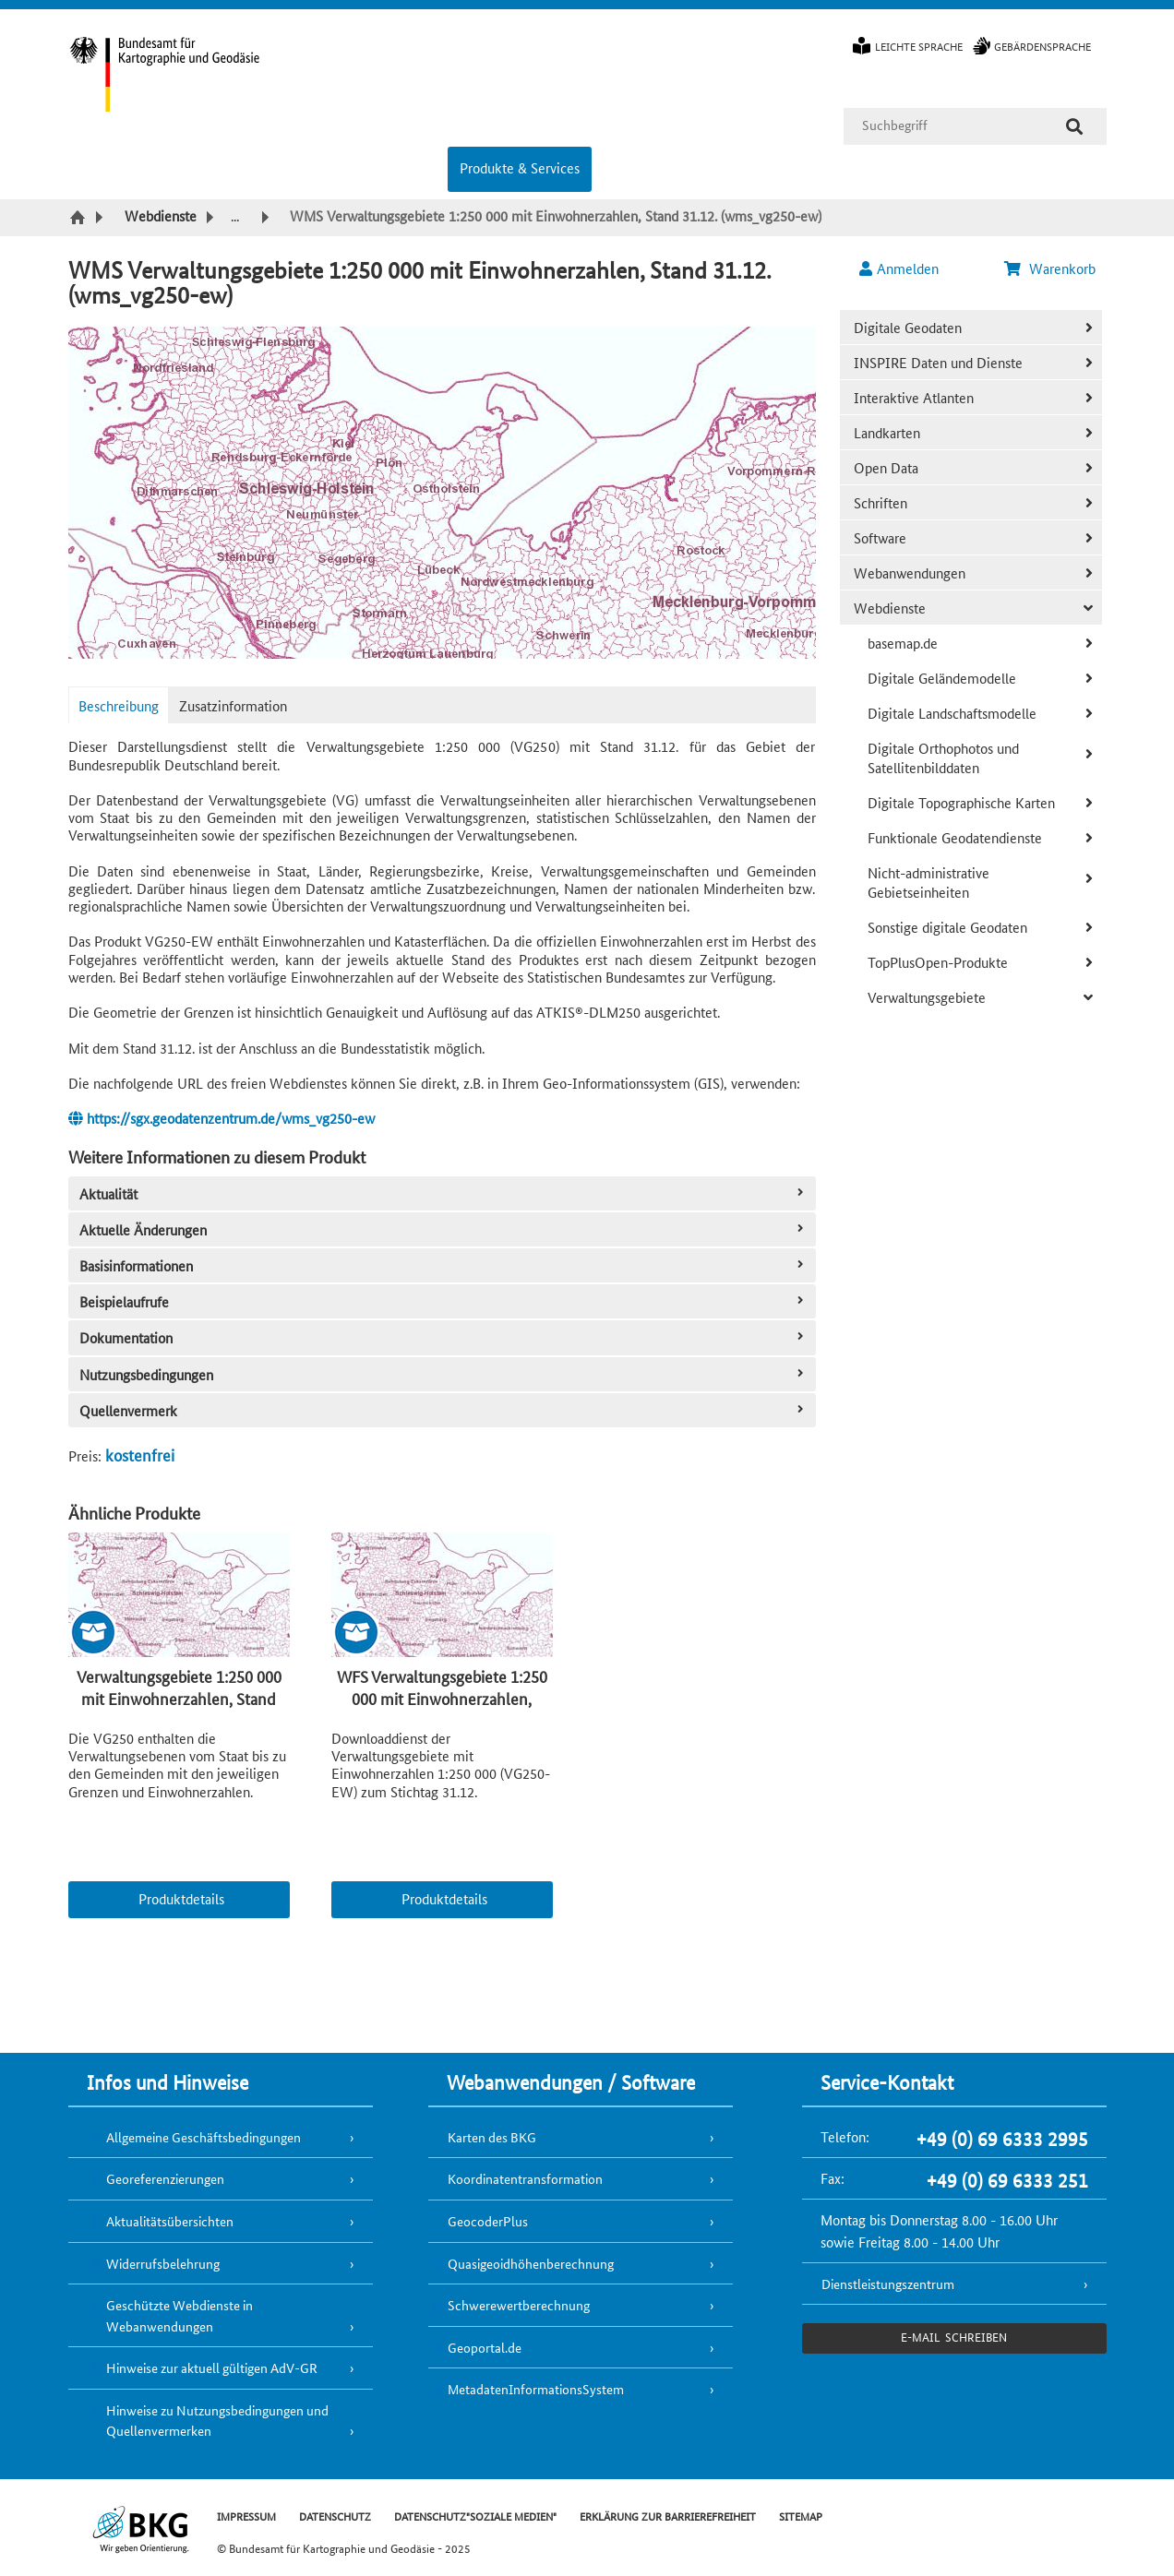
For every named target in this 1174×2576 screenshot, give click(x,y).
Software (880, 537)
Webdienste (890, 607)
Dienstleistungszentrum (887, 2283)
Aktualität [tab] (443, 1193)
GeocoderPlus (488, 2221)
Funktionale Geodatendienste (955, 837)
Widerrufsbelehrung (163, 2263)
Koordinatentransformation (525, 2178)
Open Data (886, 467)
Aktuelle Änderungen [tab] (443, 1229)
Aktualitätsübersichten (170, 2221)
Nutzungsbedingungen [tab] (443, 1374)
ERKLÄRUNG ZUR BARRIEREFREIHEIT (668, 2515)
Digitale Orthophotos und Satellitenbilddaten (943, 757)
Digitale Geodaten (908, 327)
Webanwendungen (909, 572)
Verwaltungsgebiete (927, 997)
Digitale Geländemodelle (942, 677)
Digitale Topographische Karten (961, 802)
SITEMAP (800, 2515)
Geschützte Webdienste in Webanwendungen (179, 2315)
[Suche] (1074, 126)
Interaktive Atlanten (914, 397)
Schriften (880, 502)
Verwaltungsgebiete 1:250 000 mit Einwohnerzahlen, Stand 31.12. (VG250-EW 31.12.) (179, 1697)
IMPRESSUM (246, 2515)
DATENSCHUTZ (335, 2515)
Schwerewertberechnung (519, 2305)
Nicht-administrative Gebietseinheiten (928, 882)
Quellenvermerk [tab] (443, 1410)
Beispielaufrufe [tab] (443, 1301)
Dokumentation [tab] (443, 1337)
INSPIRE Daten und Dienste (938, 362)
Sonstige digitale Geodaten (947, 926)
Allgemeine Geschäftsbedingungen (203, 2137)
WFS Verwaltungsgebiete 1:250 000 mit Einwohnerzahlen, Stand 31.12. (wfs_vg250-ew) (442, 1697)
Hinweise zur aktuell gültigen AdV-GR (211, 2367)
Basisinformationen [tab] (443, 1265)
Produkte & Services (520, 167)
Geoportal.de (484, 2347)
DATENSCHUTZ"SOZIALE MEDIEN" (475, 2515)
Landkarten (887, 432)
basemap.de (903, 642)
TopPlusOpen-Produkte (938, 962)
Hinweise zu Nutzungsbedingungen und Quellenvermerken (217, 2420)
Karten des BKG (492, 2137)
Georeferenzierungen (165, 2178)
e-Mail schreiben (954, 2336)
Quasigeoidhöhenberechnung (531, 2263)
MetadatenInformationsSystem (536, 2388)
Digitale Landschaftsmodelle (952, 712)
